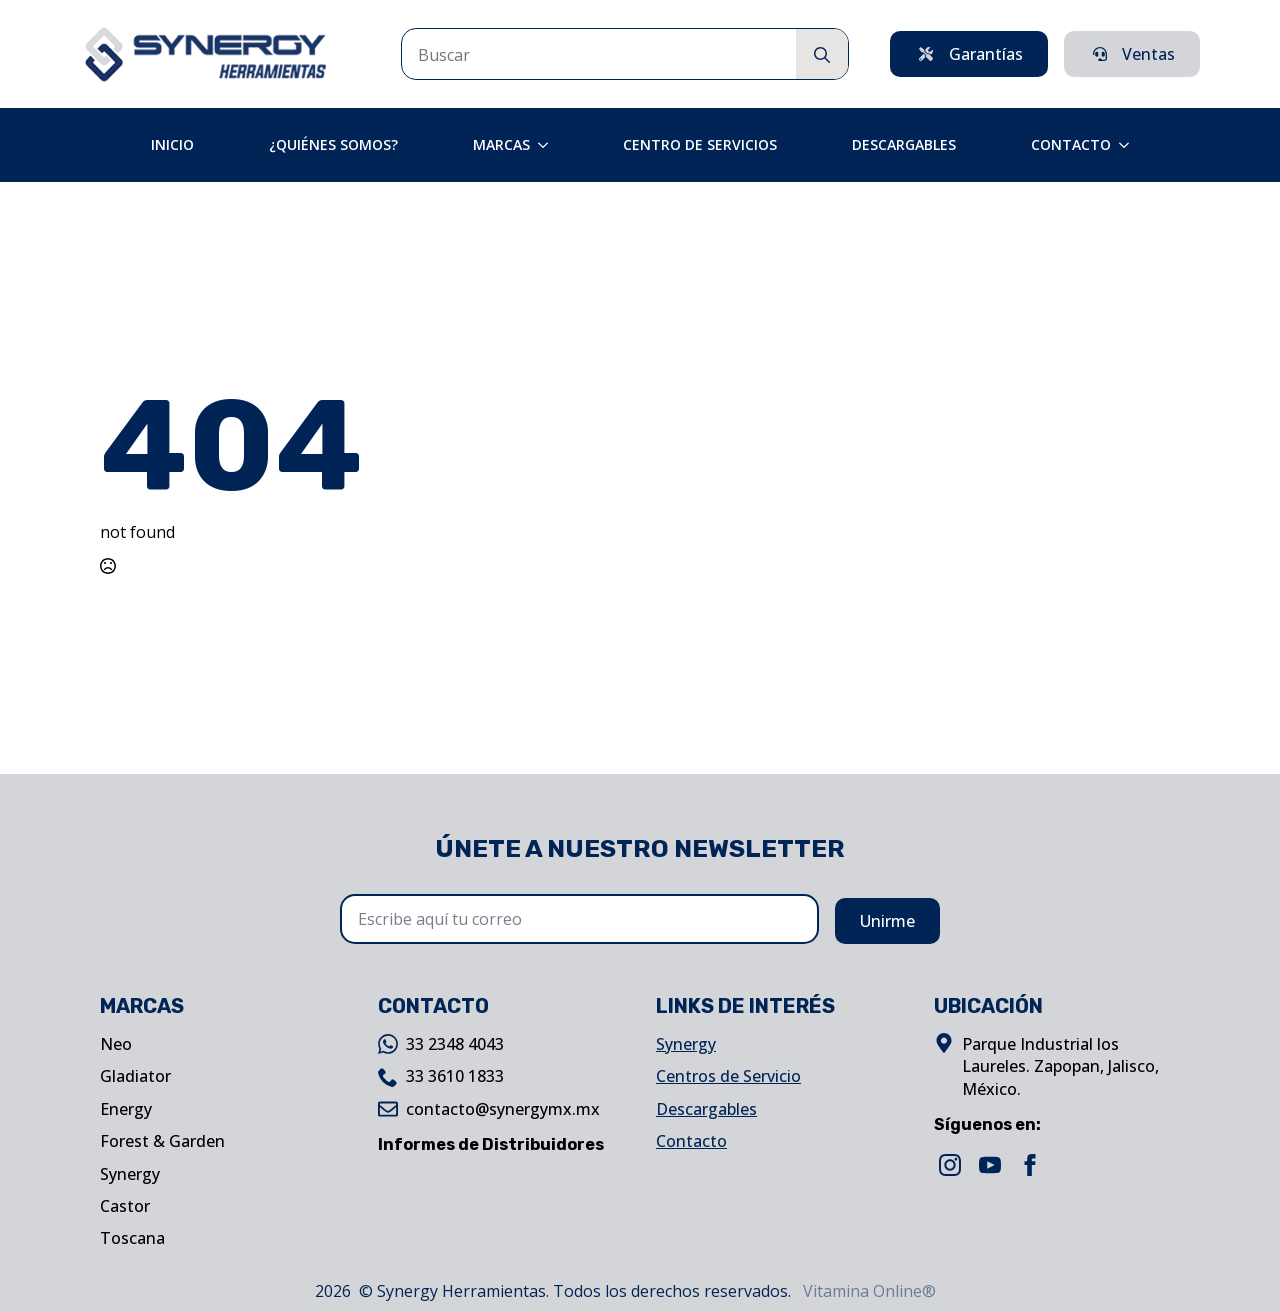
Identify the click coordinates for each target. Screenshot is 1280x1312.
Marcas (501, 144)
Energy (126, 1109)
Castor (125, 1206)
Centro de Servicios (700, 144)
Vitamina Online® (867, 1291)
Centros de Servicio (728, 1076)
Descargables (904, 144)
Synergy (130, 1174)
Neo (116, 1044)
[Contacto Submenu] (1130, 145)
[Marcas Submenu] (549, 145)
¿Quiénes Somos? (333, 144)
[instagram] (950, 1165)
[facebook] (1030, 1165)
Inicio (172, 144)
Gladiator (135, 1076)
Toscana (132, 1238)
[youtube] (990, 1165)
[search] (822, 55)
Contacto (1071, 144)
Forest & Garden (162, 1141)
